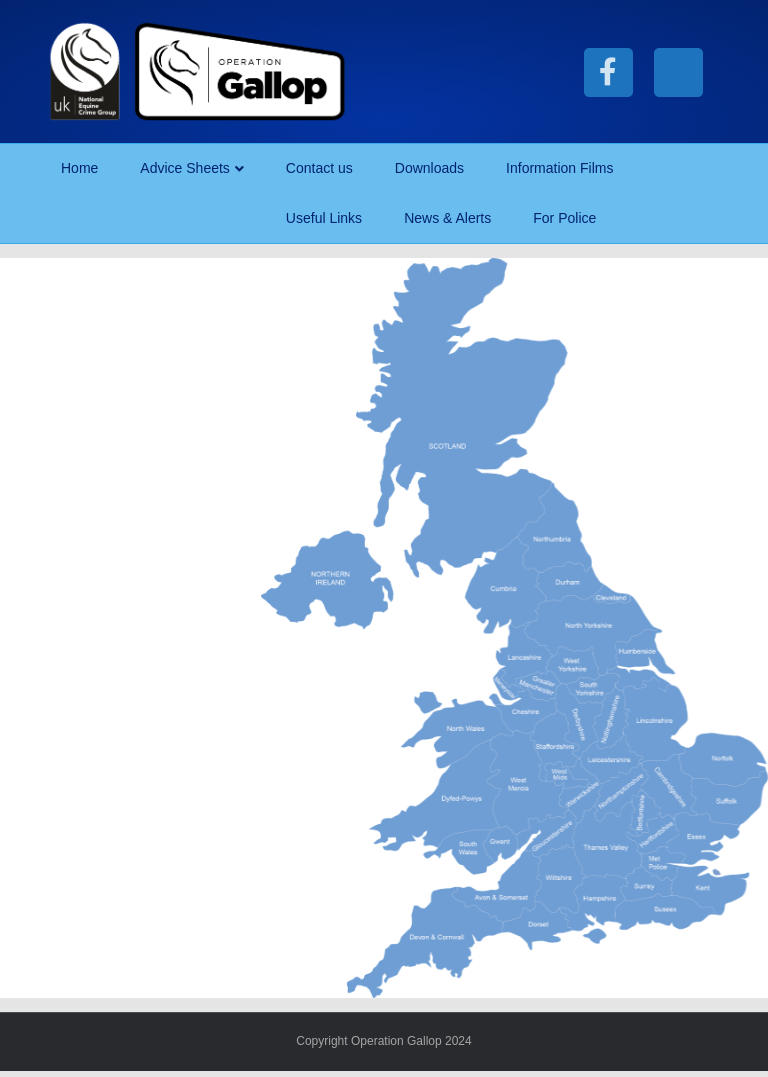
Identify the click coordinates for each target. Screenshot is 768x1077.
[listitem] (461, 418)
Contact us (319, 168)
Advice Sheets (185, 168)
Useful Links (324, 218)
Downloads (429, 168)
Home (79, 168)
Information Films (559, 168)
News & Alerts (447, 218)
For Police (564, 218)
